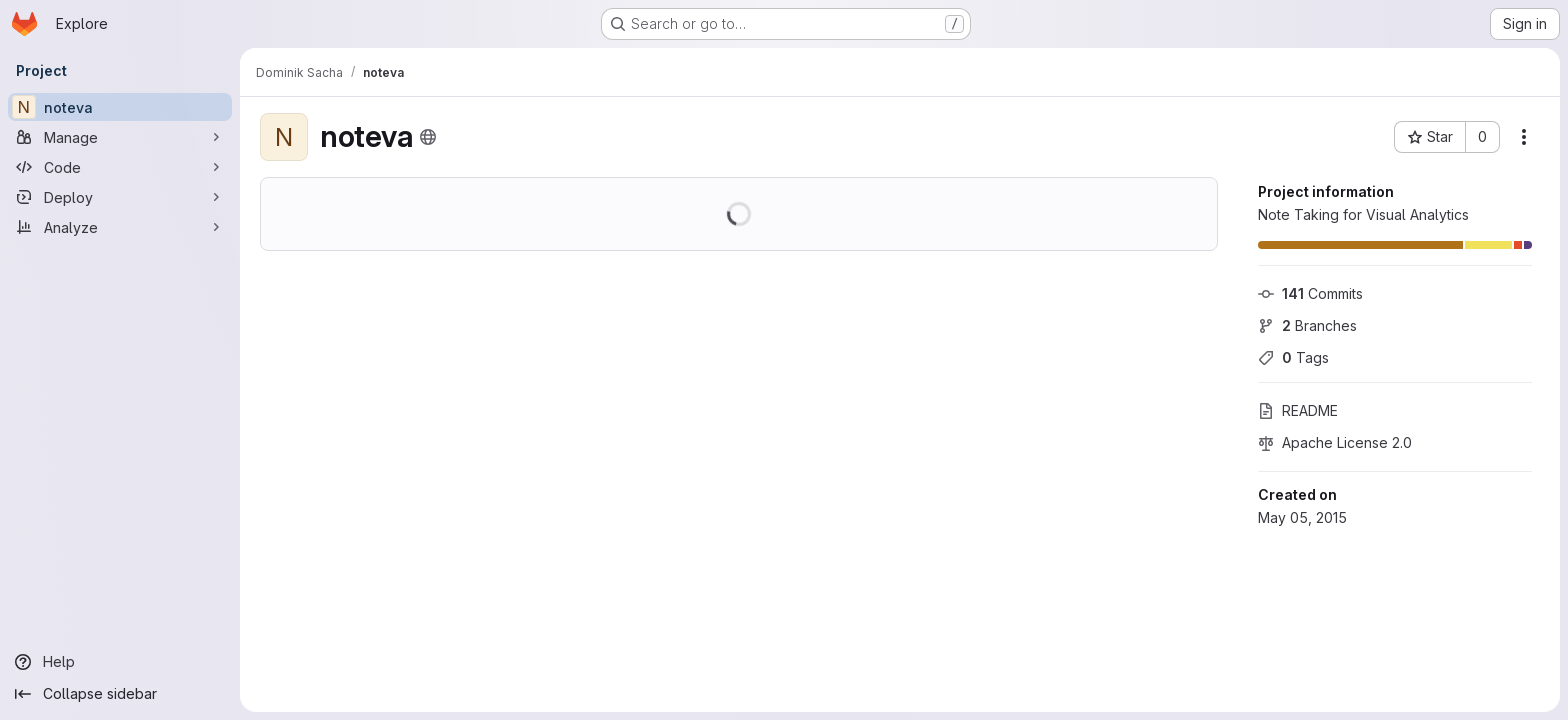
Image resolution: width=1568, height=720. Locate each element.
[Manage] (120, 137)
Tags (1293, 357)
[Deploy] (120, 197)
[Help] (120, 662)
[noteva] (120, 107)
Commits (1310, 293)
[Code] (120, 167)
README (1298, 410)
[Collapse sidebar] (120, 694)
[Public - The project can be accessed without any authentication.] (428, 137)
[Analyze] (120, 227)
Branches (1307, 325)
